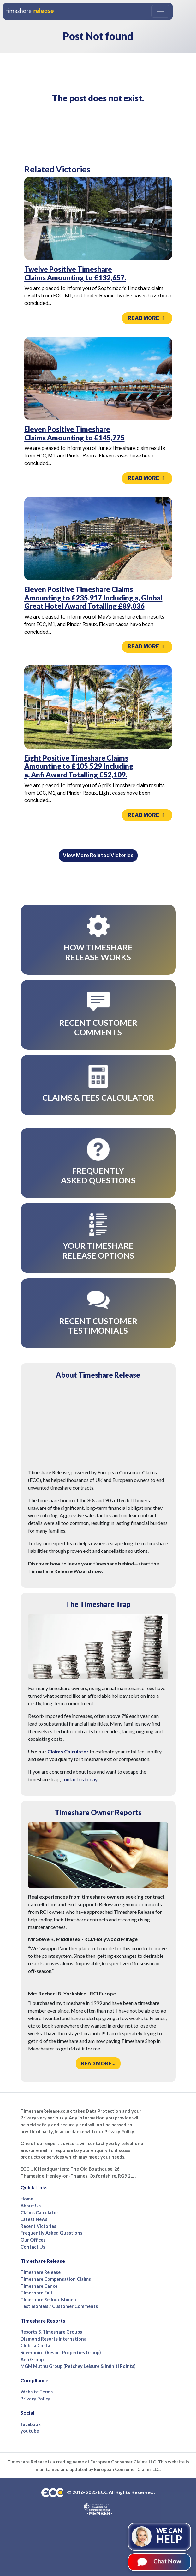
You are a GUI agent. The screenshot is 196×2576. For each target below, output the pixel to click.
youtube (30, 2431)
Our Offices (33, 2240)
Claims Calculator (68, 1751)
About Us (31, 2205)
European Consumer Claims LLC (123, 2461)
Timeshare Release (41, 2272)
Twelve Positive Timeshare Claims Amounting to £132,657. (75, 273)
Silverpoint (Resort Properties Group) (61, 2352)
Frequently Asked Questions (51, 2233)
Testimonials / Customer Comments (59, 2306)
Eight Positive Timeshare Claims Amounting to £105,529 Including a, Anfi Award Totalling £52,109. (78, 766)
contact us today (79, 1779)
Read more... (98, 2063)
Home (27, 2198)
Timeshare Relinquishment (49, 2299)
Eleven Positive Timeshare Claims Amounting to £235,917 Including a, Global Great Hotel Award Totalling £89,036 (93, 597)
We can (169, 2535)
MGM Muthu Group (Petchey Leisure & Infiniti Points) (78, 2366)
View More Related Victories (98, 855)
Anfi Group (32, 2359)
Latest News (34, 2219)
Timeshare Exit (37, 2292)
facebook (31, 2424)
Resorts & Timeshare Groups (51, 2332)
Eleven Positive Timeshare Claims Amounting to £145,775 (74, 433)
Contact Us (33, 2246)
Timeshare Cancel (40, 2286)
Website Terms (37, 2391)
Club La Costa (35, 2345)
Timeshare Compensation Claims (56, 2279)
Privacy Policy (35, 2398)
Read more (147, 318)
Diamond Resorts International (54, 2339)
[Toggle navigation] (160, 11)
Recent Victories (38, 2226)
